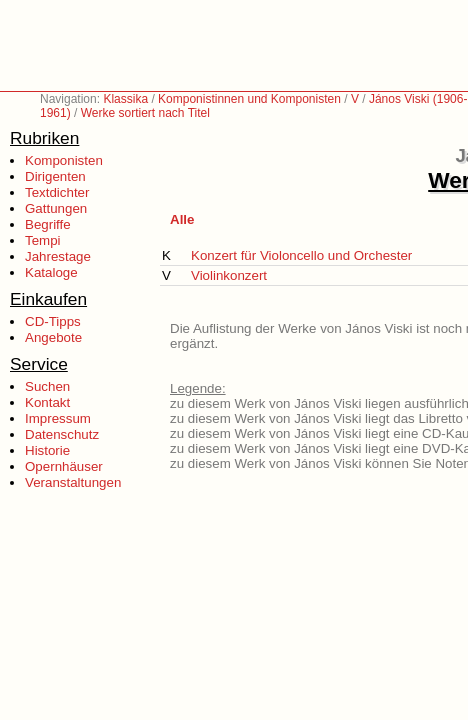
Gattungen (56, 208)
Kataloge (51, 272)
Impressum (58, 418)
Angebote (53, 337)
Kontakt (47, 402)
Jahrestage (58, 256)
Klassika (125, 99)
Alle (182, 219)
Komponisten (64, 160)
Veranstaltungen (73, 482)
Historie (47, 450)
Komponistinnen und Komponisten (249, 99)
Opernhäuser (64, 466)
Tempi (43, 240)
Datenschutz (62, 434)
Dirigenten (55, 176)
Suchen (47, 386)
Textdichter (57, 192)
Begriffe (48, 224)
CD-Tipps (53, 321)
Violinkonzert (229, 275)
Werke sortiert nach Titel (145, 113)
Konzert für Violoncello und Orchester (301, 255)
